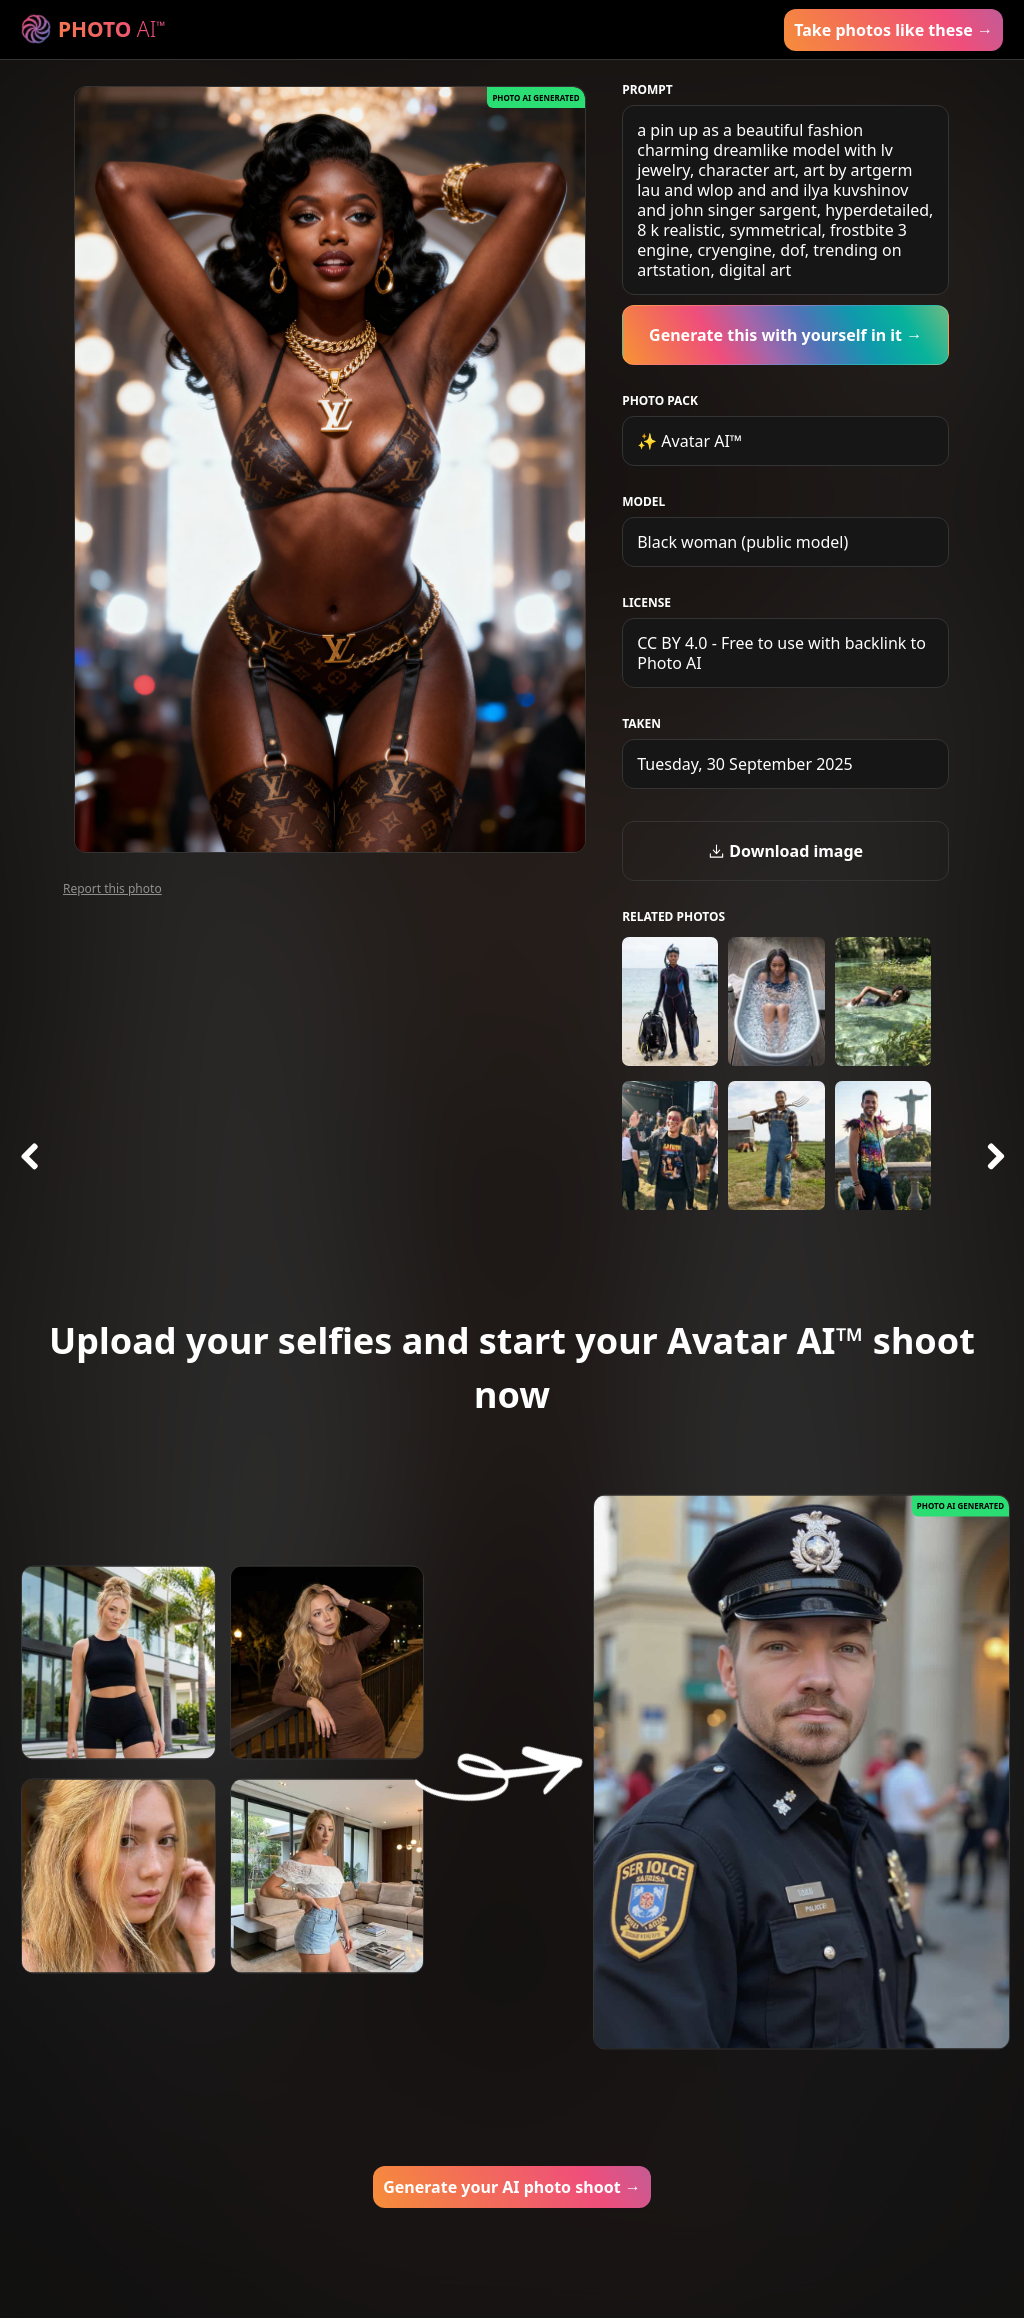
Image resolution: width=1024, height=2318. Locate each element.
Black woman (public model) (742, 542)
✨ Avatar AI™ (689, 441)
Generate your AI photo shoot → (512, 2187)
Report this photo (112, 888)
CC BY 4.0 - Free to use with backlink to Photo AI (781, 653)
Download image (785, 851)
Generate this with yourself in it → (785, 335)
